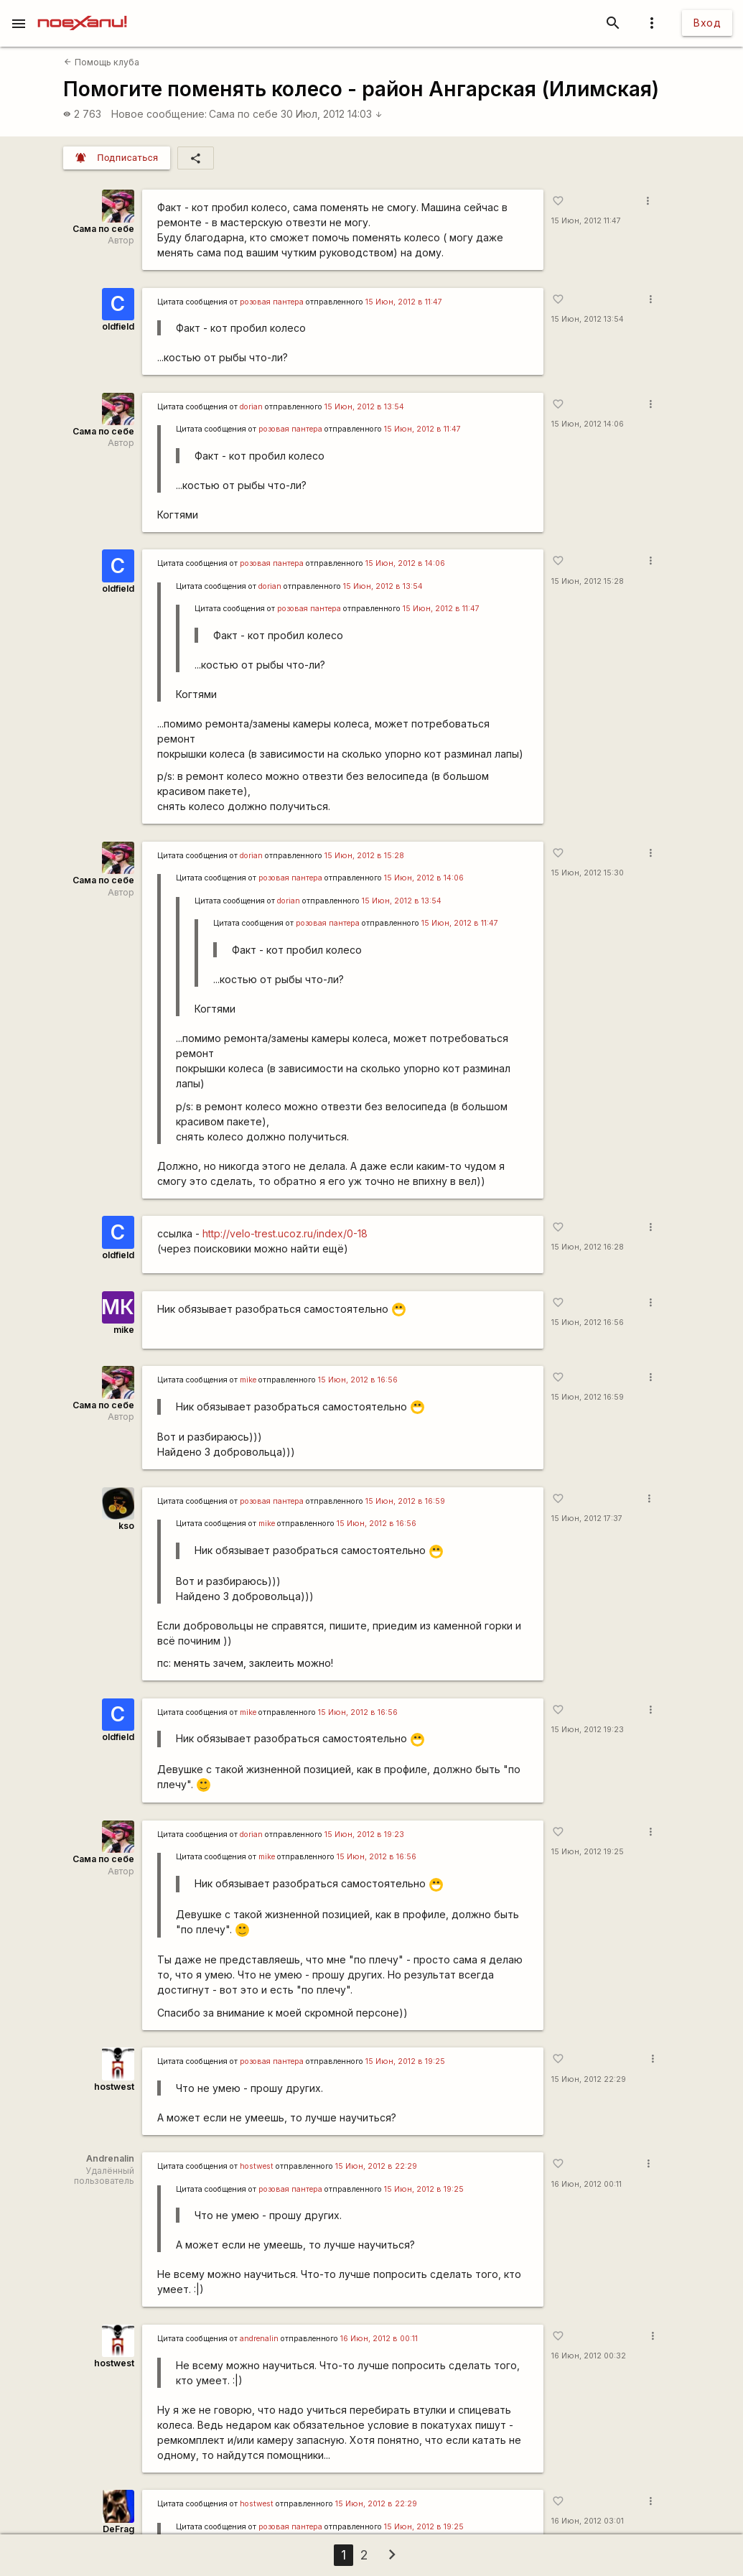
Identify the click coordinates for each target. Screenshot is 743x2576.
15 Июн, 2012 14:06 (587, 424)
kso (126, 1525)
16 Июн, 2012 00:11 (586, 2184)
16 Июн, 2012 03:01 (587, 2521)
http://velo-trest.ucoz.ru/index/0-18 (285, 1233)
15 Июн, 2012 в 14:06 (405, 563)
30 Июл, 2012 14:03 (332, 114)
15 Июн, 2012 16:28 (587, 1247)
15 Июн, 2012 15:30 (587, 873)
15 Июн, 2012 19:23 (587, 1729)
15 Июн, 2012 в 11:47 (403, 302)
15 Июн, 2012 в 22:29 (376, 2166)
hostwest (114, 2086)
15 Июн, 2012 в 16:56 (358, 1380)
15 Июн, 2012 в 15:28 (364, 855)
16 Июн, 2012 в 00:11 (379, 2338)
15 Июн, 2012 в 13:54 (364, 406)
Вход (707, 23)
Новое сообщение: (159, 114)
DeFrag (118, 2529)
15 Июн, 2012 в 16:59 (405, 1501)
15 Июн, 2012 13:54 (587, 319)
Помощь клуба (101, 62)
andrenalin (259, 2338)
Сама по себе (243, 114)
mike (123, 1329)
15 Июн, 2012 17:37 (586, 1518)
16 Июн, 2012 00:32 (588, 2356)
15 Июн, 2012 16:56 (587, 1322)
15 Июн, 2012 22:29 (588, 2079)
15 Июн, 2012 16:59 (587, 1397)
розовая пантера (272, 302)
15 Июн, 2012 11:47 (586, 220)
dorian (251, 406)
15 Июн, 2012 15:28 (587, 581)
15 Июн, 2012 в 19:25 (405, 2061)
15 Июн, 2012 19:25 (587, 1851)
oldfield (118, 326)
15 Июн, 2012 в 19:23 (364, 1834)
